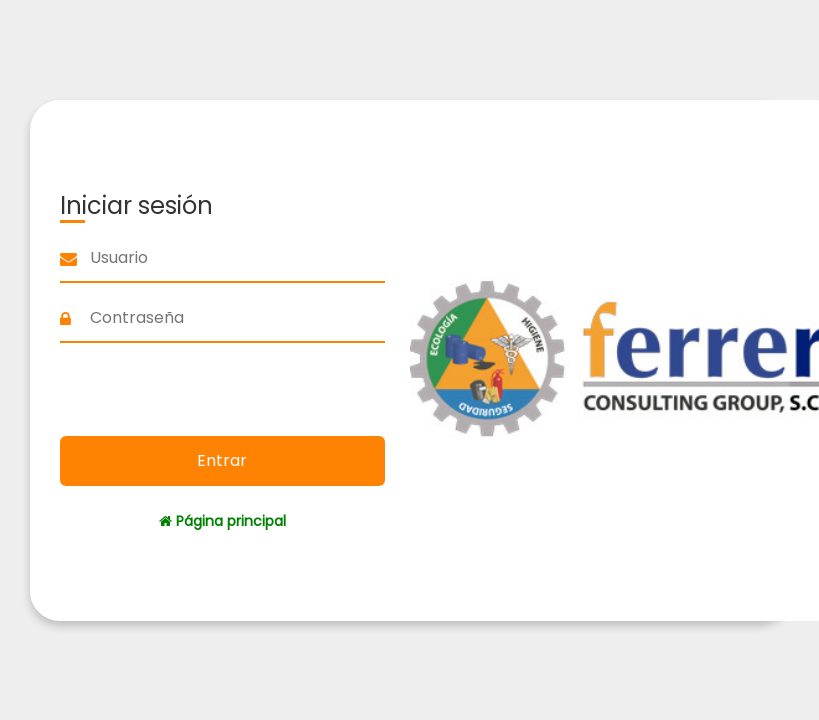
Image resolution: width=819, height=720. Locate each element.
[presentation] (222, 392)
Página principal (222, 521)
